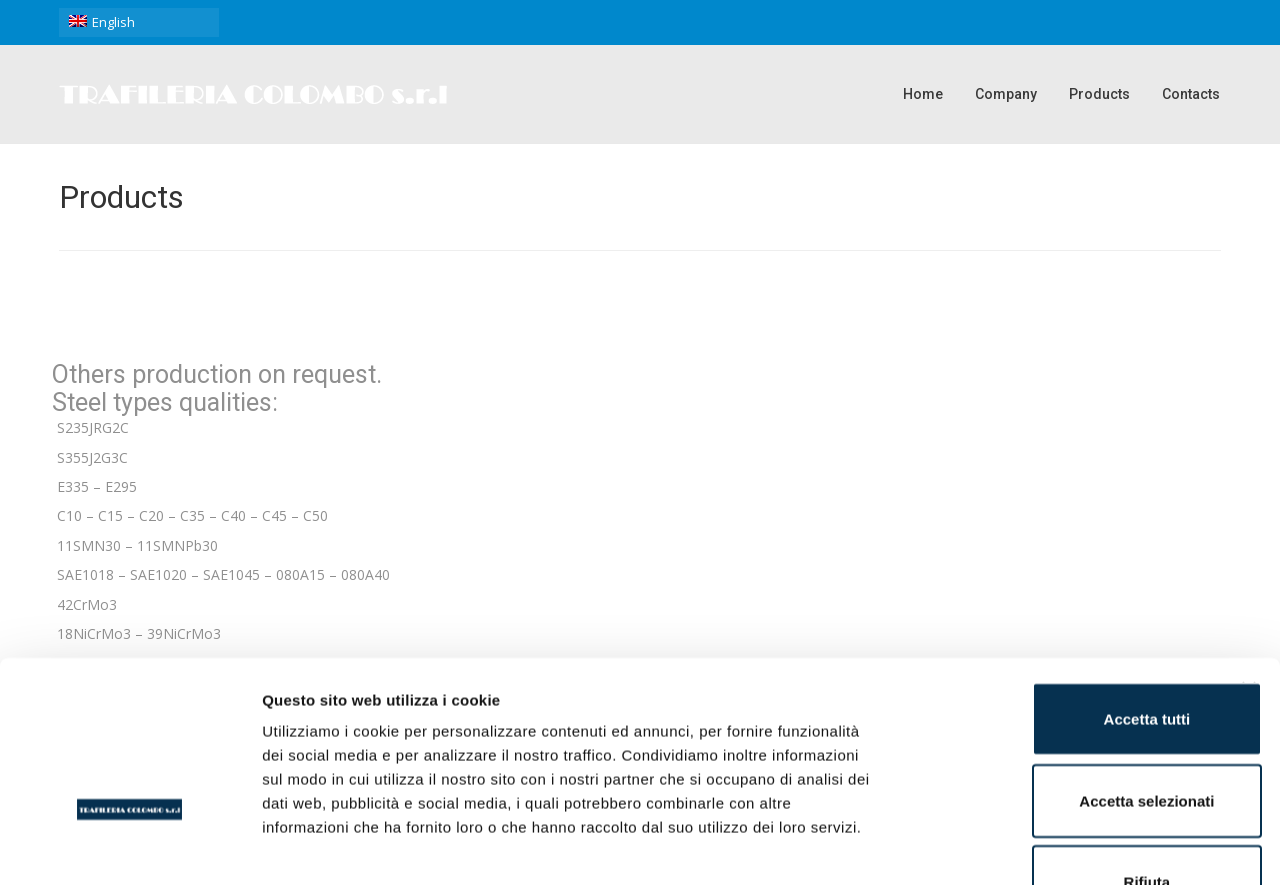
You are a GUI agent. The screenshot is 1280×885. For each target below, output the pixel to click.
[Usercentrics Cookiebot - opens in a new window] (129, 846)
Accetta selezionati (1061, 664)
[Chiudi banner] (1249, 553)
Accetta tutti (1062, 582)
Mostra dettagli (1052, 845)
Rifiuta (1062, 745)
